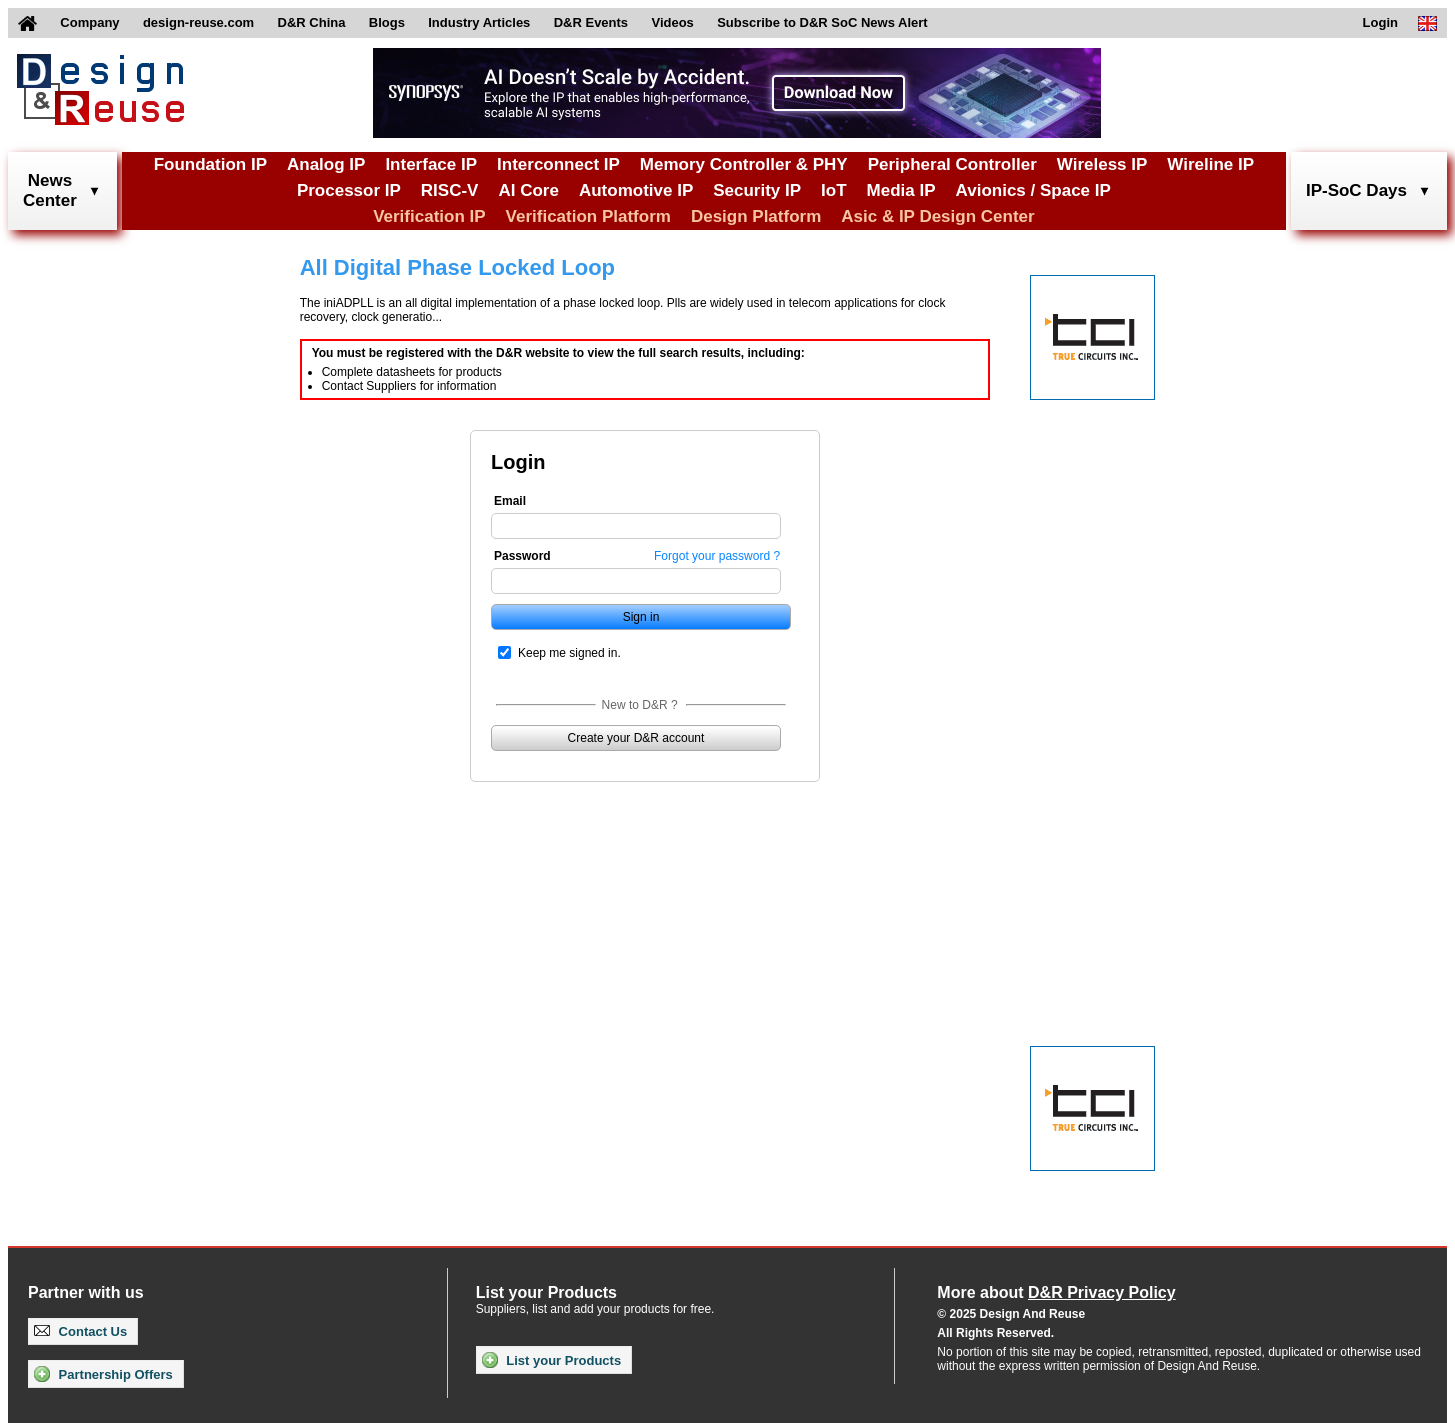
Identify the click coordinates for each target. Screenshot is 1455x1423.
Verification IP (429, 216)
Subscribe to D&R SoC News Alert (822, 22)
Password (522, 556)
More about (1056, 1292)
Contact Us (80, 1331)
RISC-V (450, 190)
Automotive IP (636, 190)
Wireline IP (1210, 164)
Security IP (757, 190)
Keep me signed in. (569, 653)
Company (89, 22)
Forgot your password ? (717, 556)
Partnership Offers (103, 1374)
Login (1380, 22)
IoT (834, 190)
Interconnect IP (558, 164)
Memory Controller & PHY (744, 164)
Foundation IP (210, 164)
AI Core (528, 190)
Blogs (387, 22)
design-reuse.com (198, 22)
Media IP (901, 190)
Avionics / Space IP (1033, 190)
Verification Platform (588, 216)
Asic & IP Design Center (937, 216)
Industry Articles (479, 22)
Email (510, 501)
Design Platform (756, 216)
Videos (672, 22)
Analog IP (326, 164)
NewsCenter (50, 190)
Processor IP (349, 190)
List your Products (551, 1360)
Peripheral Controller (952, 164)
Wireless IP (1102, 164)
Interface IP (431, 164)
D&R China (312, 22)
